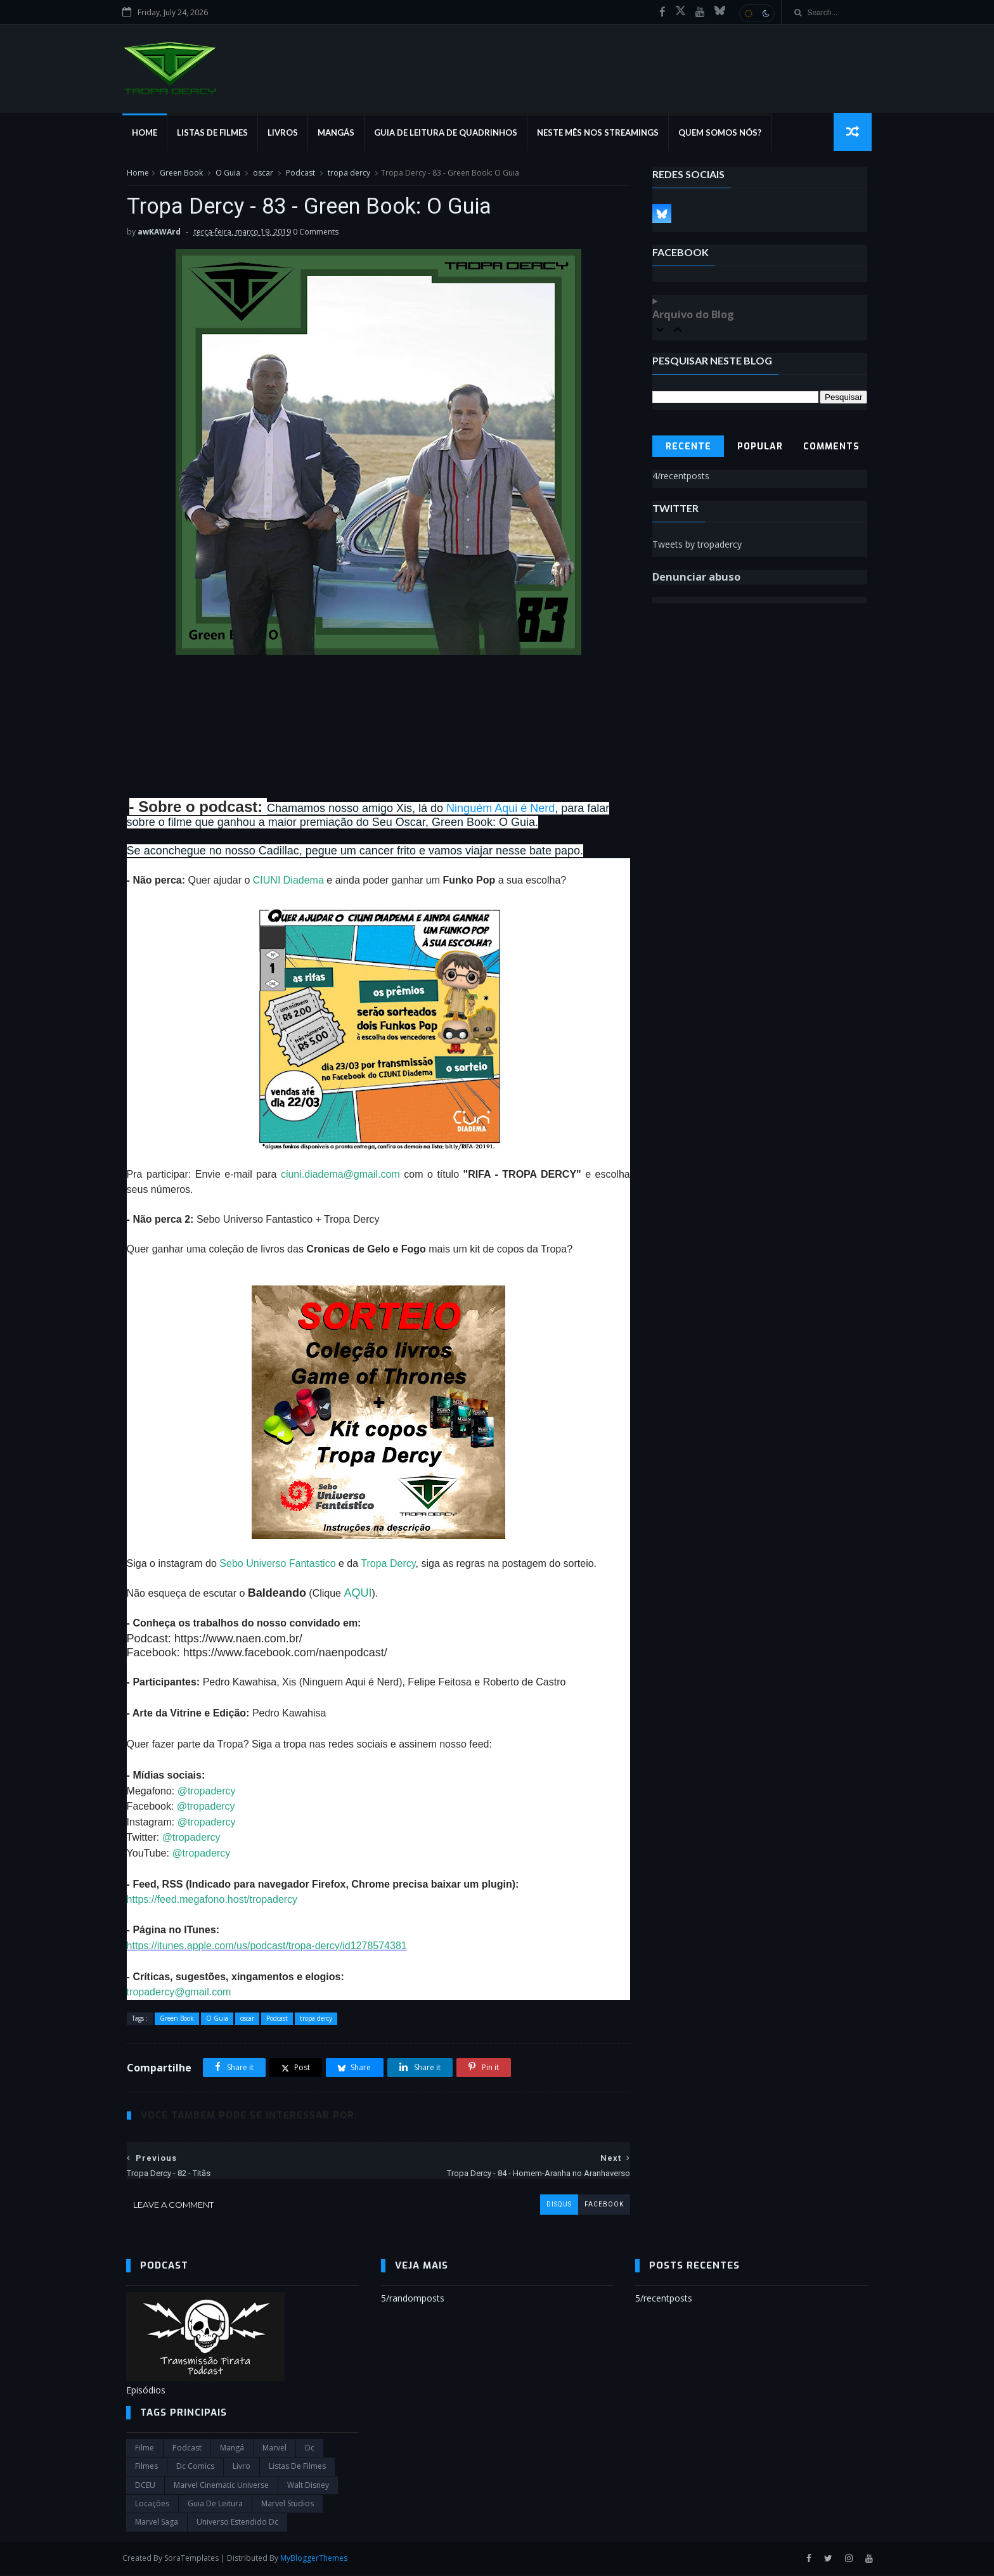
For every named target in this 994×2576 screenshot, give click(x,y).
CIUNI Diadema (287, 881)
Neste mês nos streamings (601, 133)
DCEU (145, 2486)
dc (309, 2449)
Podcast (299, 173)
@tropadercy (206, 1792)
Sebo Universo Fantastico (277, 1564)
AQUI (357, 1594)
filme (144, 2449)
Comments (832, 447)
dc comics (195, 2467)
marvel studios (287, 2504)
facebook (594, 2205)
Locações (152, 2504)
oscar (262, 173)
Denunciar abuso (697, 577)
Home (148, 133)
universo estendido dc (237, 2523)
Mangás (339, 133)
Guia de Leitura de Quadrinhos (449, 133)
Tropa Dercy (388, 1564)
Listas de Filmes (216, 133)
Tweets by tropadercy (697, 545)
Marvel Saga (156, 2523)
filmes (146, 2467)
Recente (688, 447)
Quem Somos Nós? (723, 133)
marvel (274, 2449)
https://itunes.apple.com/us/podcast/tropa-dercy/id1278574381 (266, 1947)
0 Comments (315, 233)
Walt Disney (308, 2486)
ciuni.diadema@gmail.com (336, 1175)
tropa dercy (348, 173)
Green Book (180, 173)
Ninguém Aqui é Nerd (500, 809)
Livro (241, 2467)
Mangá (232, 2449)
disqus (549, 2205)
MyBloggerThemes (317, 2559)
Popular (760, 447)
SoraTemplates (195, 2559)
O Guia (227, 173)
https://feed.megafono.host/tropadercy (211, 1900)
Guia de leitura (215, 2504)
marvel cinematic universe (221, 2486)
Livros (286, 133)
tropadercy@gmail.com (178, 1993)
